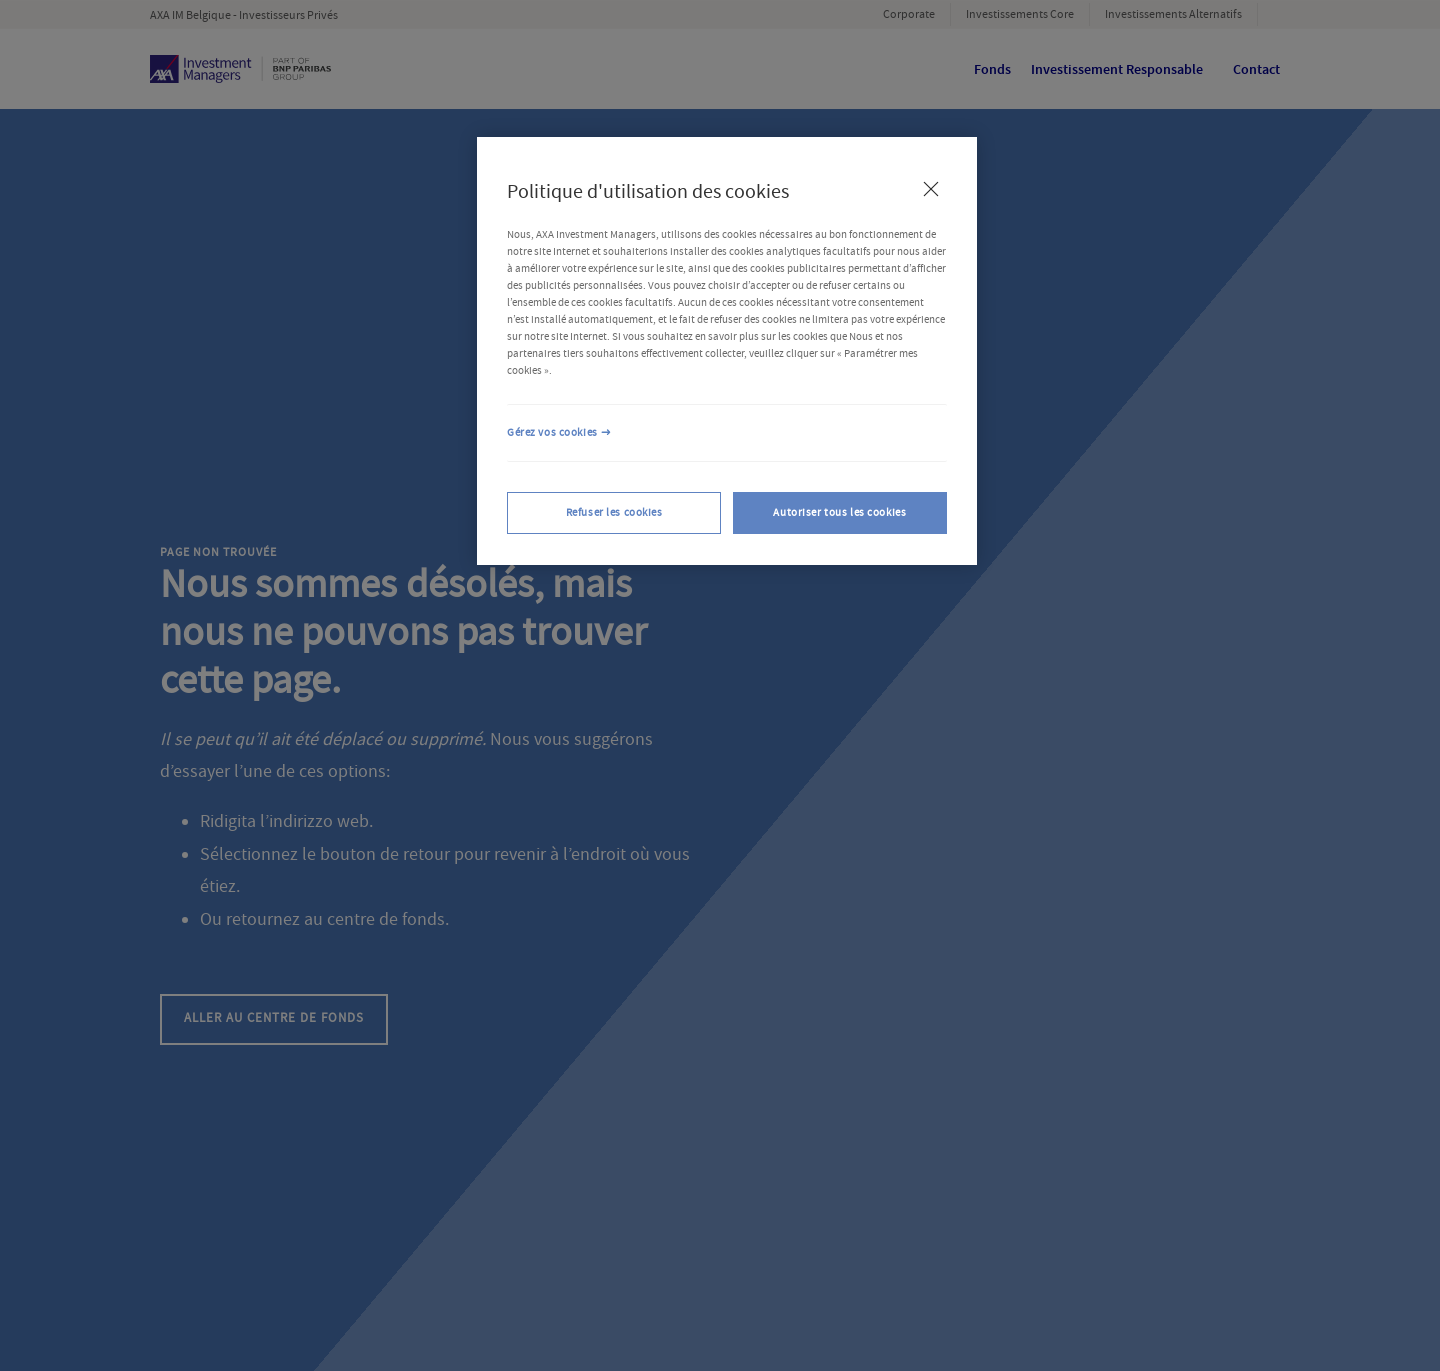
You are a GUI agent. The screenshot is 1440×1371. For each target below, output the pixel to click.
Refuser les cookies (614, 512)
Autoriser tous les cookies (839, 512)
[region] (727, 351)
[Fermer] (931, 189)
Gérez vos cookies (552, 432)
